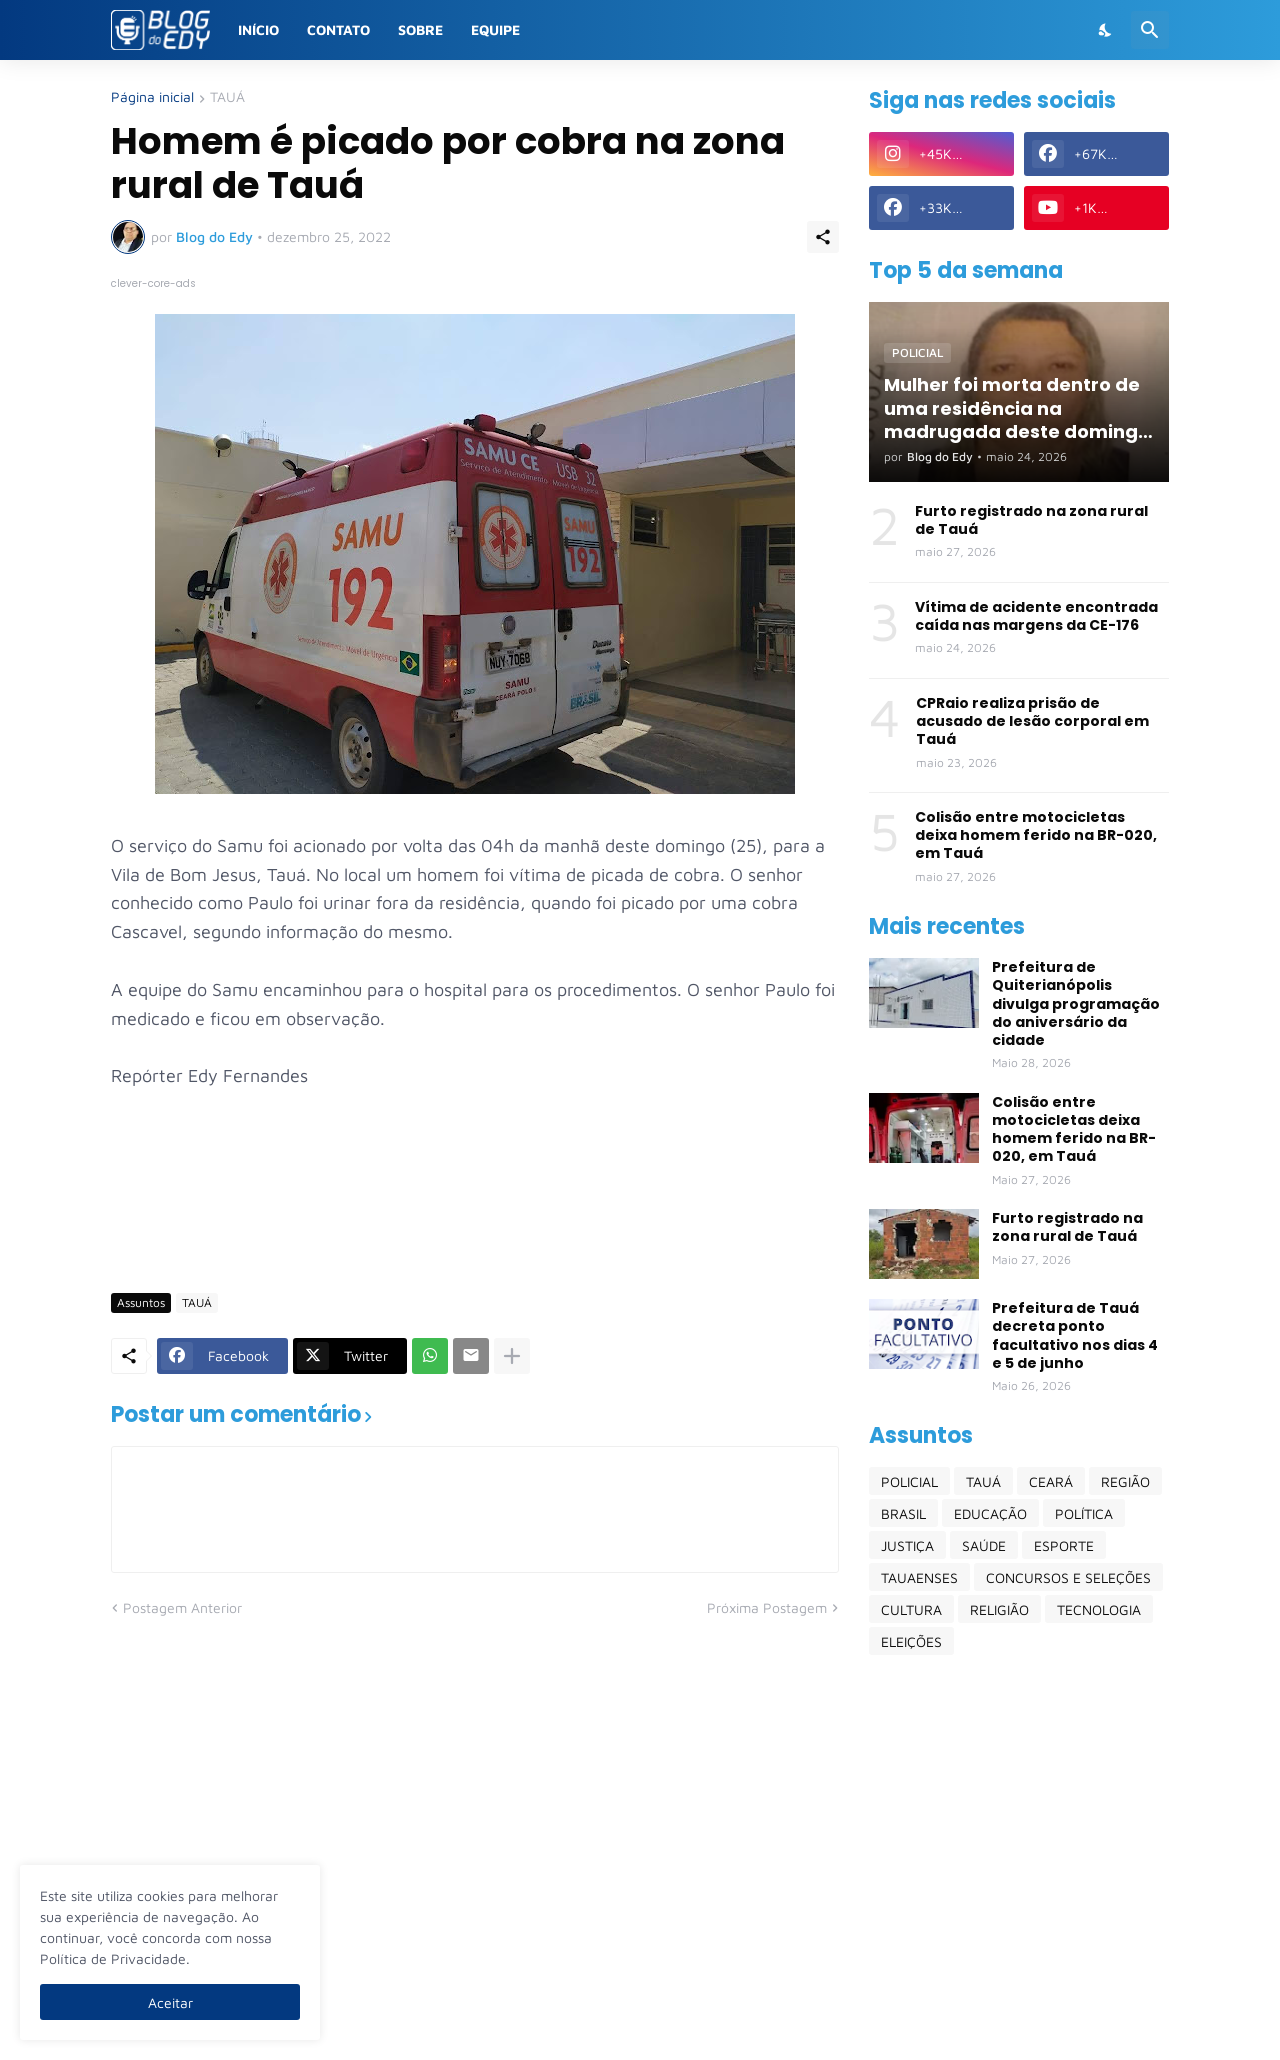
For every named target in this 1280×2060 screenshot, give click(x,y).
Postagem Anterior (182, 1607)
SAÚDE (984, 1545)
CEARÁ (1051, 1481)
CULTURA (911, 1609)
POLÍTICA (1084, 1513)
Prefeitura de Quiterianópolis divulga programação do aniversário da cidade (1076, 1003)
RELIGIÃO (999, 1609)
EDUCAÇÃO (990, 1513)
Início (258, 29)
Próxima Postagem (767, 1607)
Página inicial (152, 97)
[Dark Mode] (1106, 30)
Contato (338, 29)
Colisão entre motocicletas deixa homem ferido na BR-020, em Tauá (1036, 835)
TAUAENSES (919, 1577)
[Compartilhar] (823, 237)
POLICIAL (909, 1481)
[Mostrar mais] (512, 1356)
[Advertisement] (475, 1219)
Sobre (420, 29)
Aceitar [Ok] (170, 2002)
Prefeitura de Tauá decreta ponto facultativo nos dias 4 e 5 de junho (1075, 1335)
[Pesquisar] (1150, 30)
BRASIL (903, 1513)
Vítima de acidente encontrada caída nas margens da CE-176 (1036, 616)
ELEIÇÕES (911, 1641)
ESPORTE (1064, 1545)
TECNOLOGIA (1099, 1609)
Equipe (495, 29)
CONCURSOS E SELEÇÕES (1068, 1577)
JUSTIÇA (907, 1545)
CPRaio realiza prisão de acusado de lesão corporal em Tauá (1032, 721)
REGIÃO (1125, 1481)
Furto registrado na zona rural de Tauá (1031, 520)
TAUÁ (227, 97)
